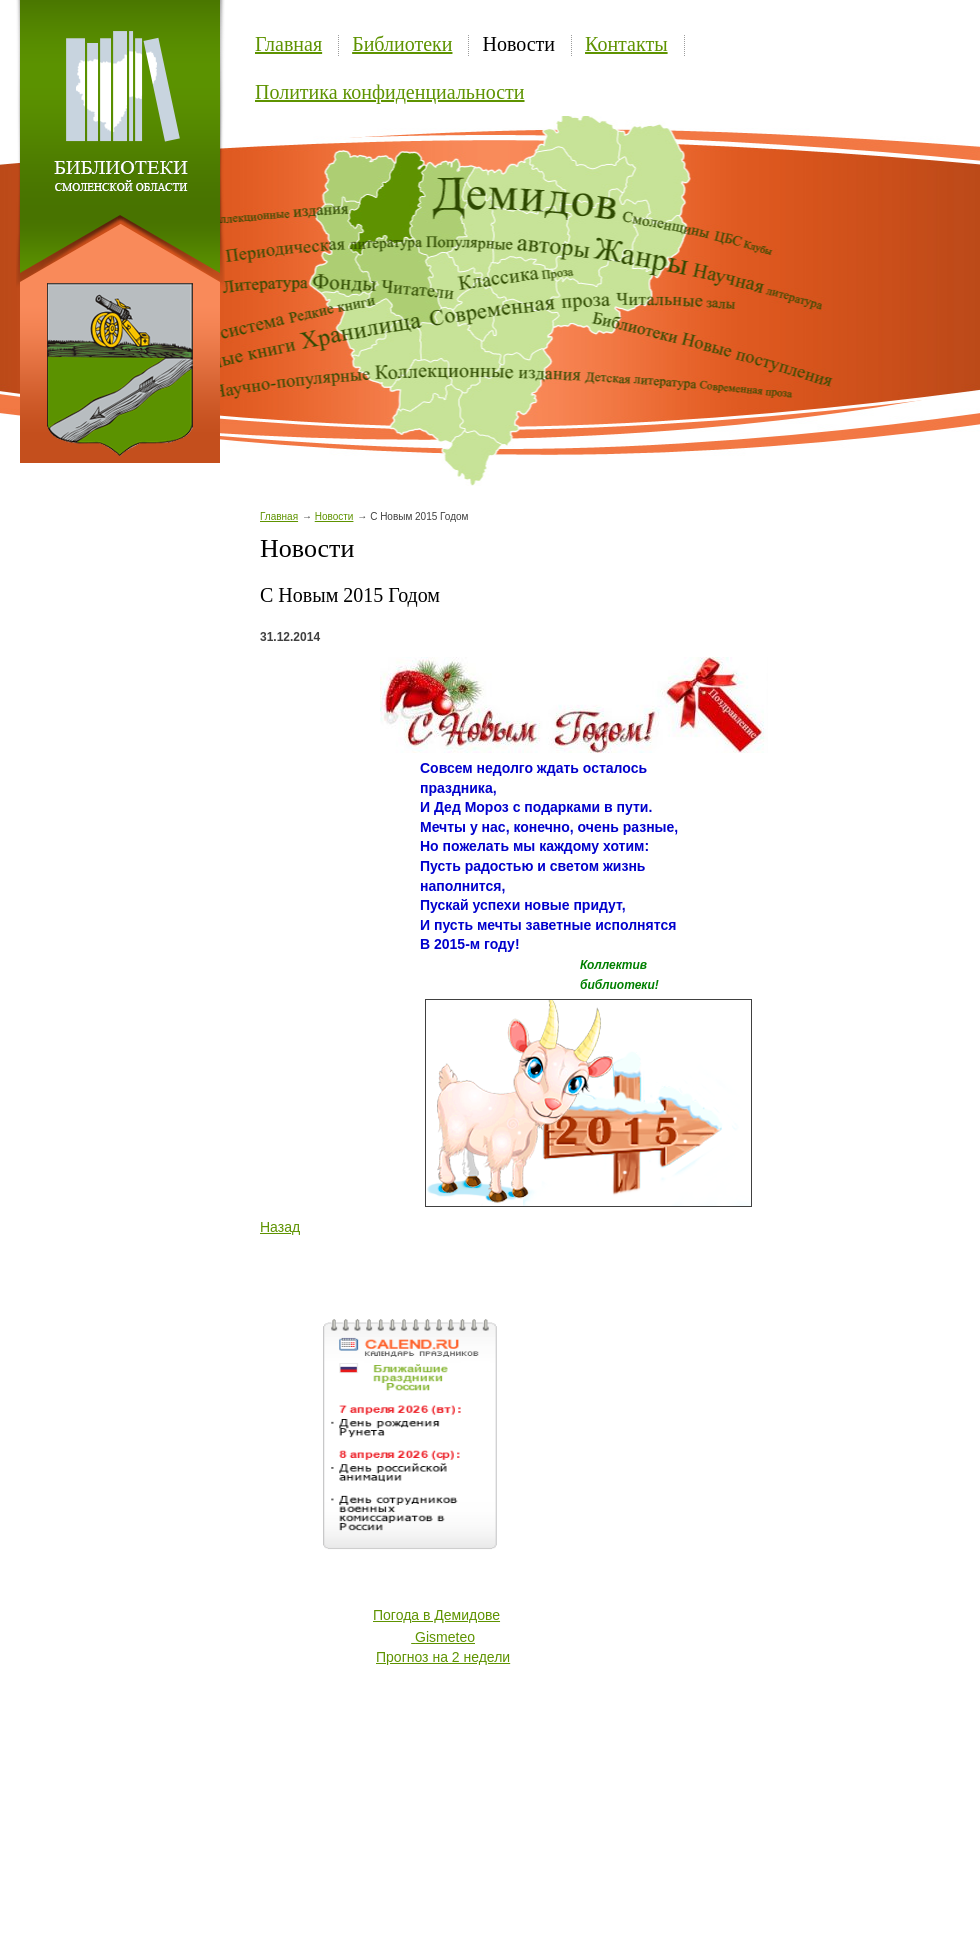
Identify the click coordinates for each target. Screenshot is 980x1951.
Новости (518, 44)
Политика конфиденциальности (390, 92)
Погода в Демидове (436, 1615)
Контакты (626, 44)
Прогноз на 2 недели (443, 1657)
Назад (280, 1227)
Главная (288, 44)
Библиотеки (402, 44)
